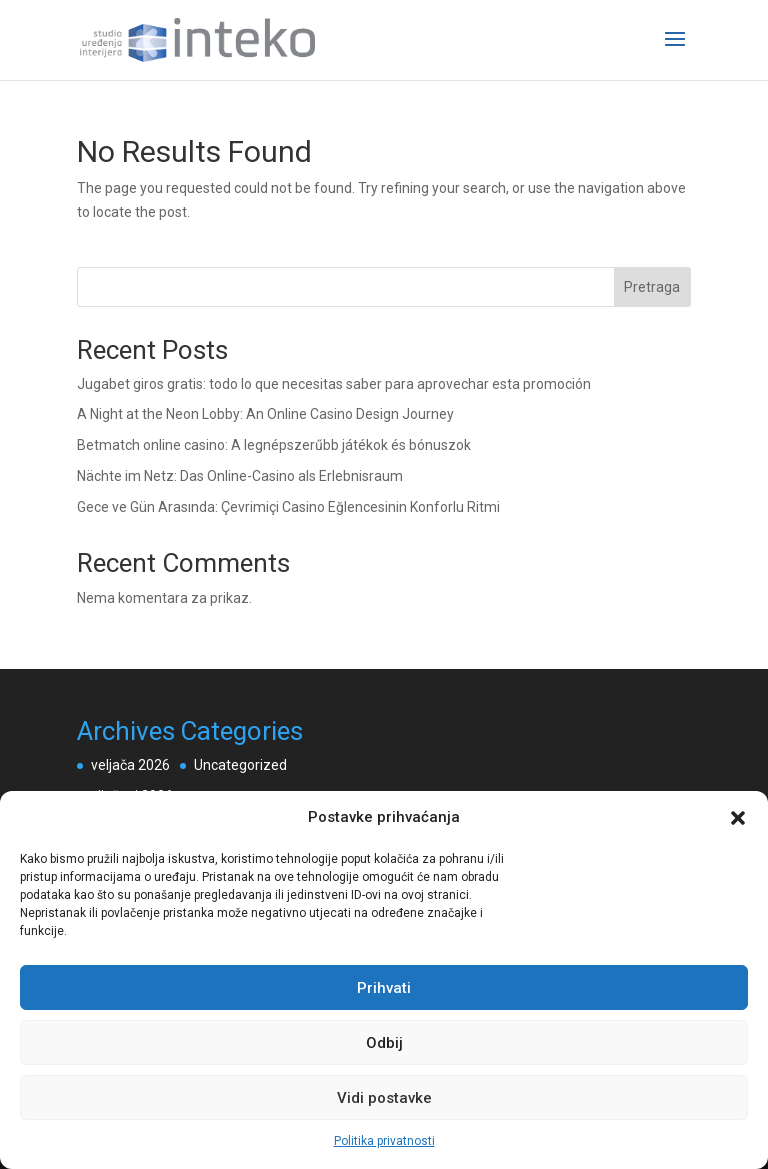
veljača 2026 (130, 765)
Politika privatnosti (384, 1141)
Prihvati (384, 988)
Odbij (384, 1043)
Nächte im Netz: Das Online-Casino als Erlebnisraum (240, 476)
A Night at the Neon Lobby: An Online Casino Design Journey (265, 414)
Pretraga (652, 287)
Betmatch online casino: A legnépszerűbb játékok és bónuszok (274, 445)
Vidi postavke (384, 1098)
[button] (738, 818)
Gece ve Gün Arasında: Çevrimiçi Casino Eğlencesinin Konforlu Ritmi (288, 507)
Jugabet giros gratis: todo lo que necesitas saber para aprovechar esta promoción (334, 384)
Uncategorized (240, 765)
